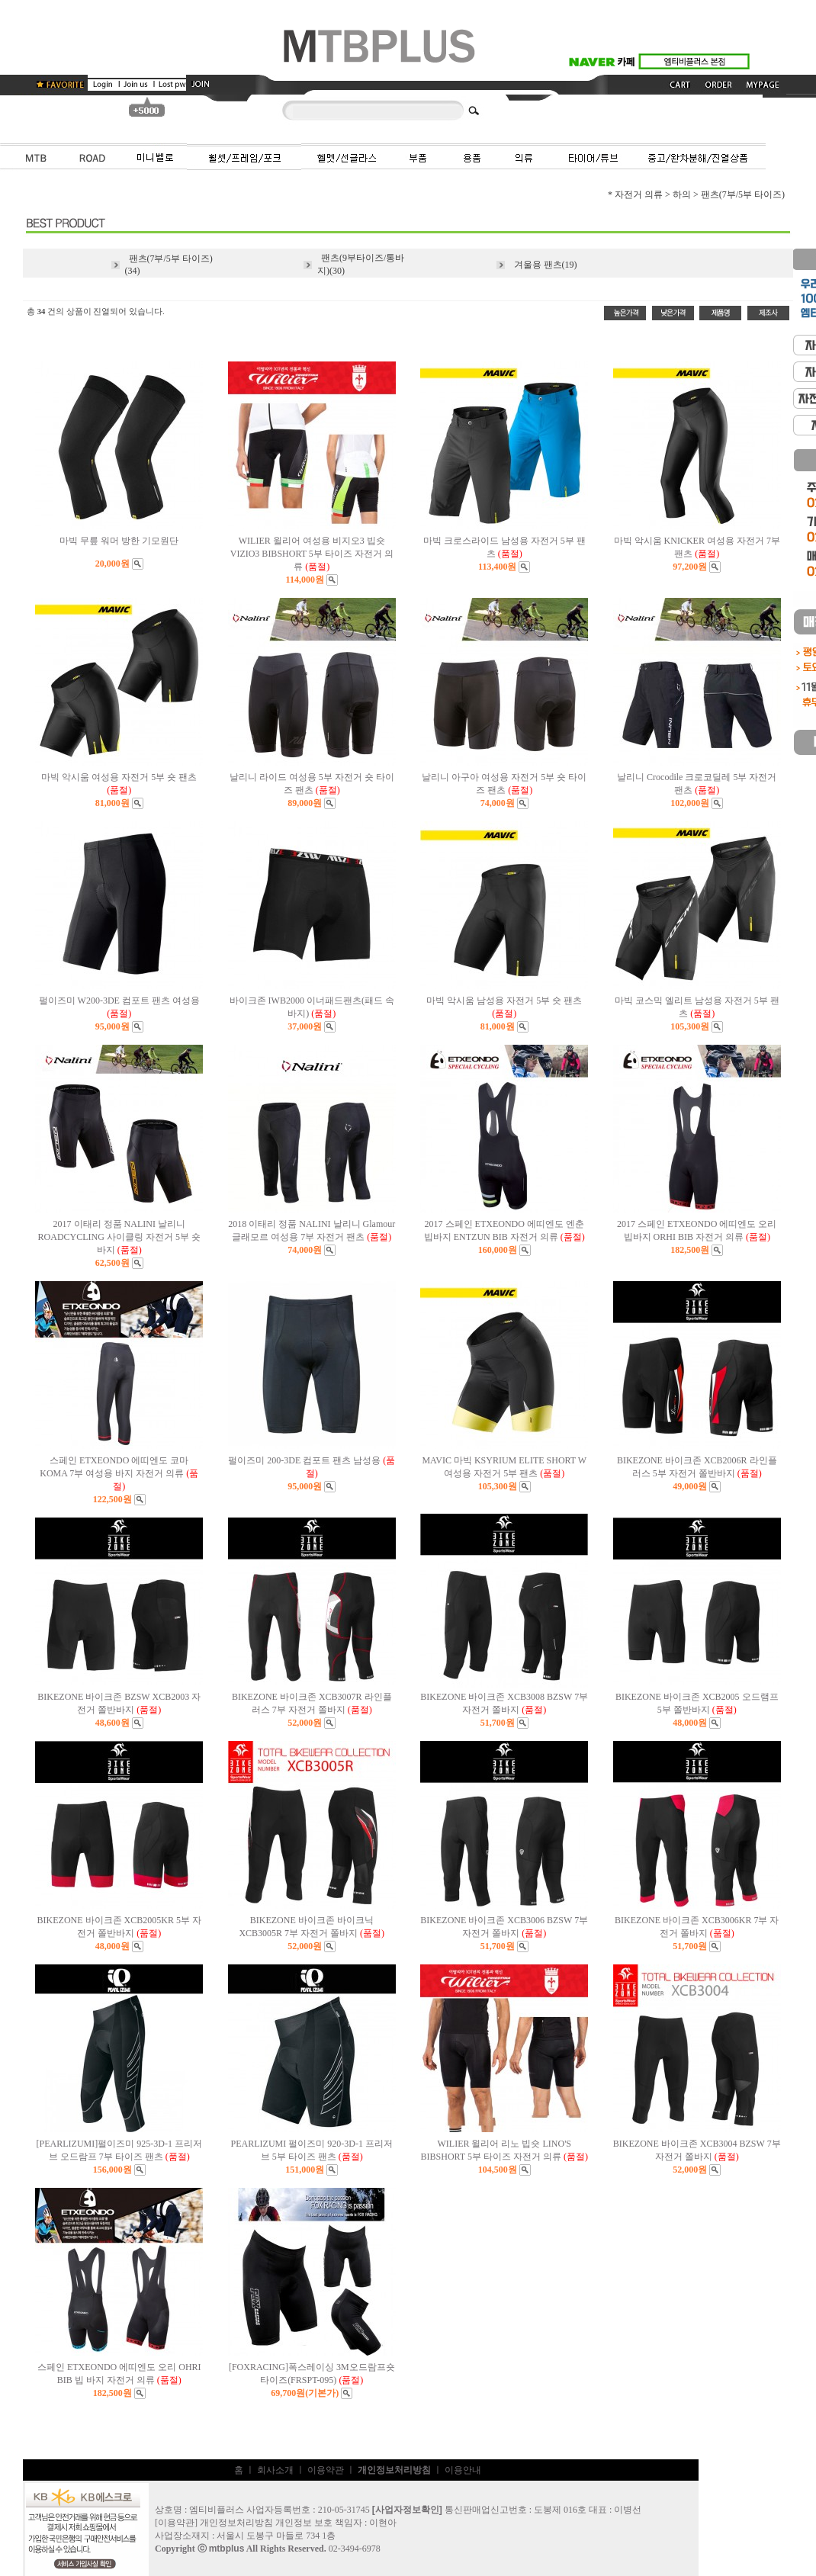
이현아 (383, 2522)
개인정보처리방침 (236, 2522)
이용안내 (463, 2470)
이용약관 (325, 2470)
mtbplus (227, 2548)
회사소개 (275, 2470)
